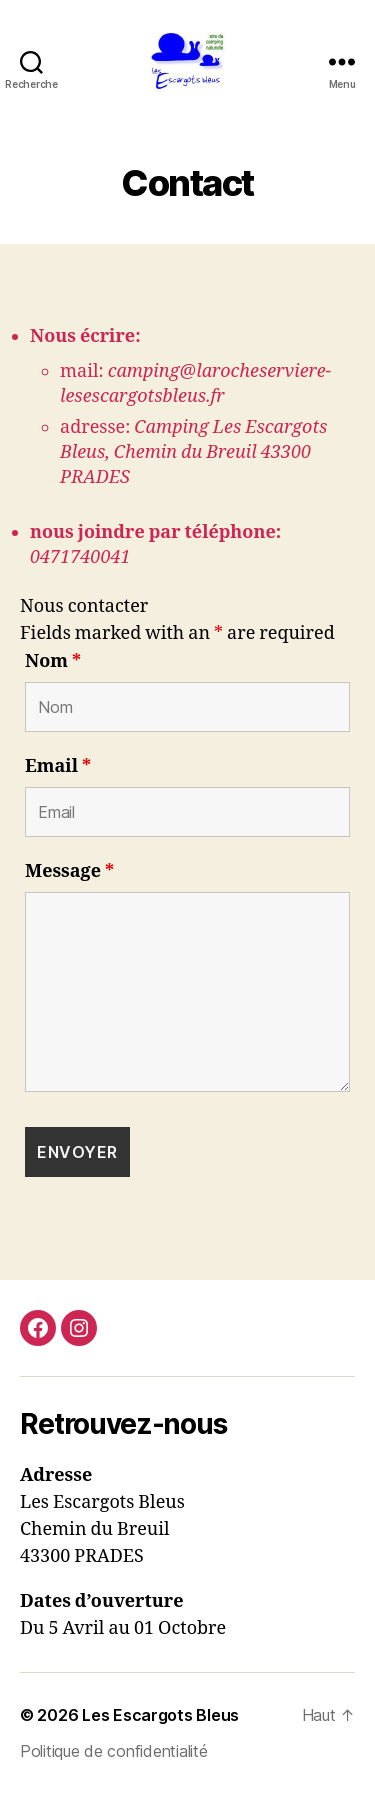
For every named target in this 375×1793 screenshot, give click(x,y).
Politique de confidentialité (113, 1751)
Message (69, 872)
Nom (53, 662)
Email (58, 767)
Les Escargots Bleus (160, 1715)
